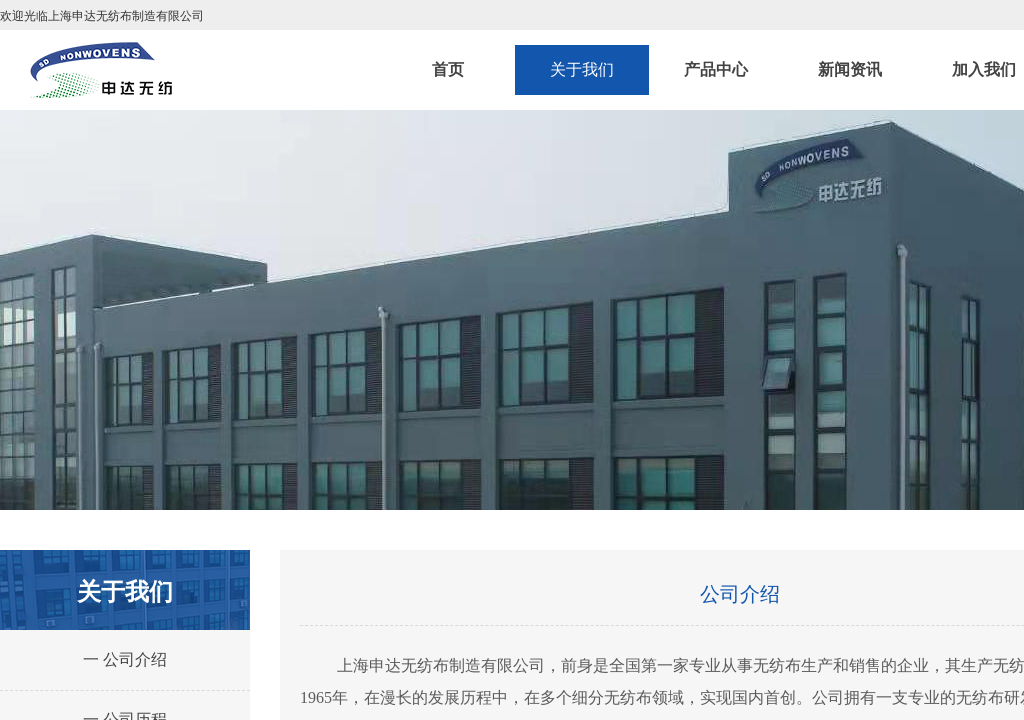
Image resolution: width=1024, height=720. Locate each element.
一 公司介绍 (125, 659)
